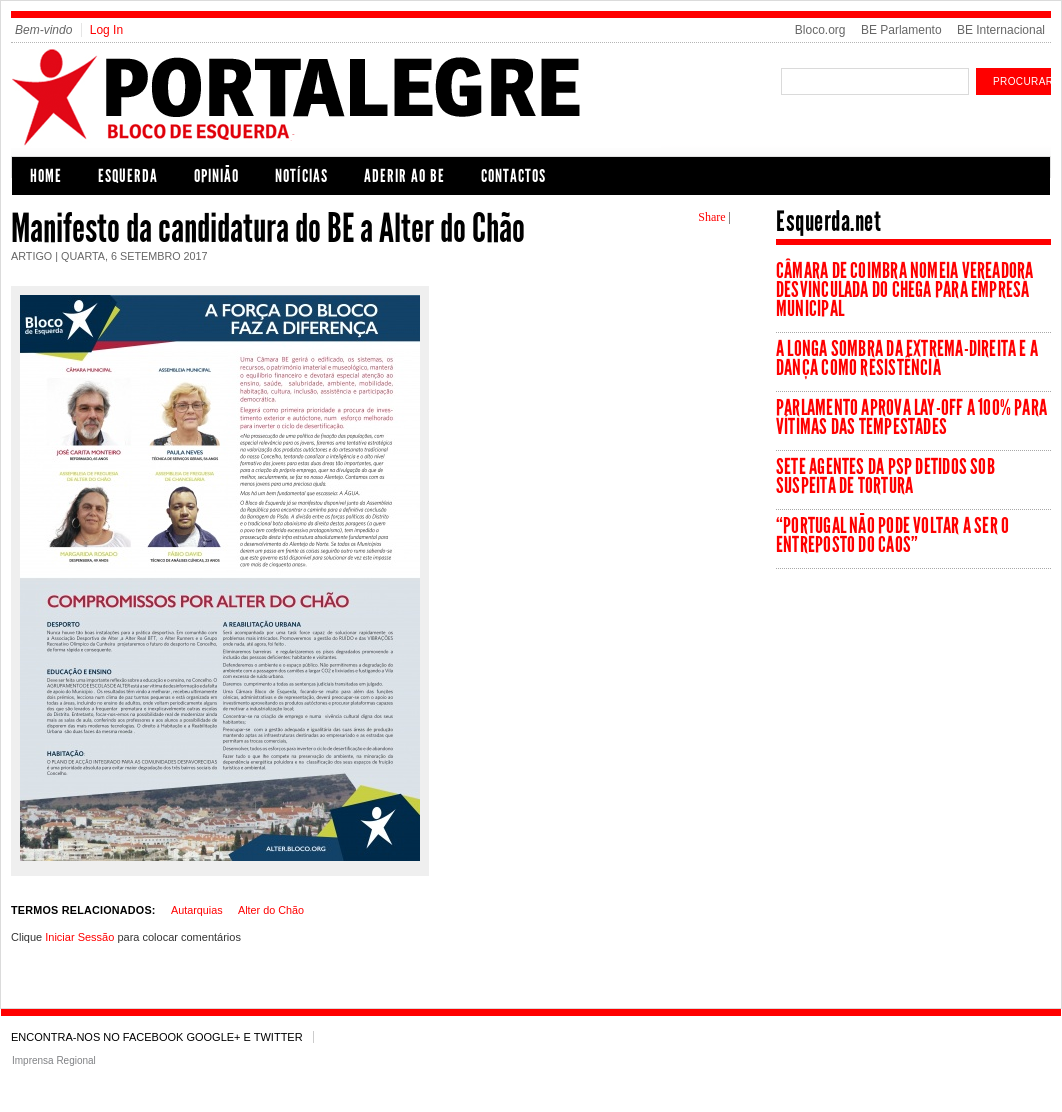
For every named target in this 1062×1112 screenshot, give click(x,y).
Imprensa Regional (54, 1060)
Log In (106, 30)
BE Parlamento (901, 30)
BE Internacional (1001, 30)
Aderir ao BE (404, 176)
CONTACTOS (513, 176)
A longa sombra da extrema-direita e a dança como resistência (907, 358)
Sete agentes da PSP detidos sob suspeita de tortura (885, 476)
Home (46, 176)
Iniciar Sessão (79, 937)
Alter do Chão (271, 910)
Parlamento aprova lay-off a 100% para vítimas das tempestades (911, 417)
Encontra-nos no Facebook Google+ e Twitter (157, 1037)
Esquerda (128, 176)
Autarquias (197, 910)
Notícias (301, 176)
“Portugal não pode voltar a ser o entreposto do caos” (892, 535)
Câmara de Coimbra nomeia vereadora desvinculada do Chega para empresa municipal (904, 289)
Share (711, 217)
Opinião (216, 176)
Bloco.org (820, 30)
